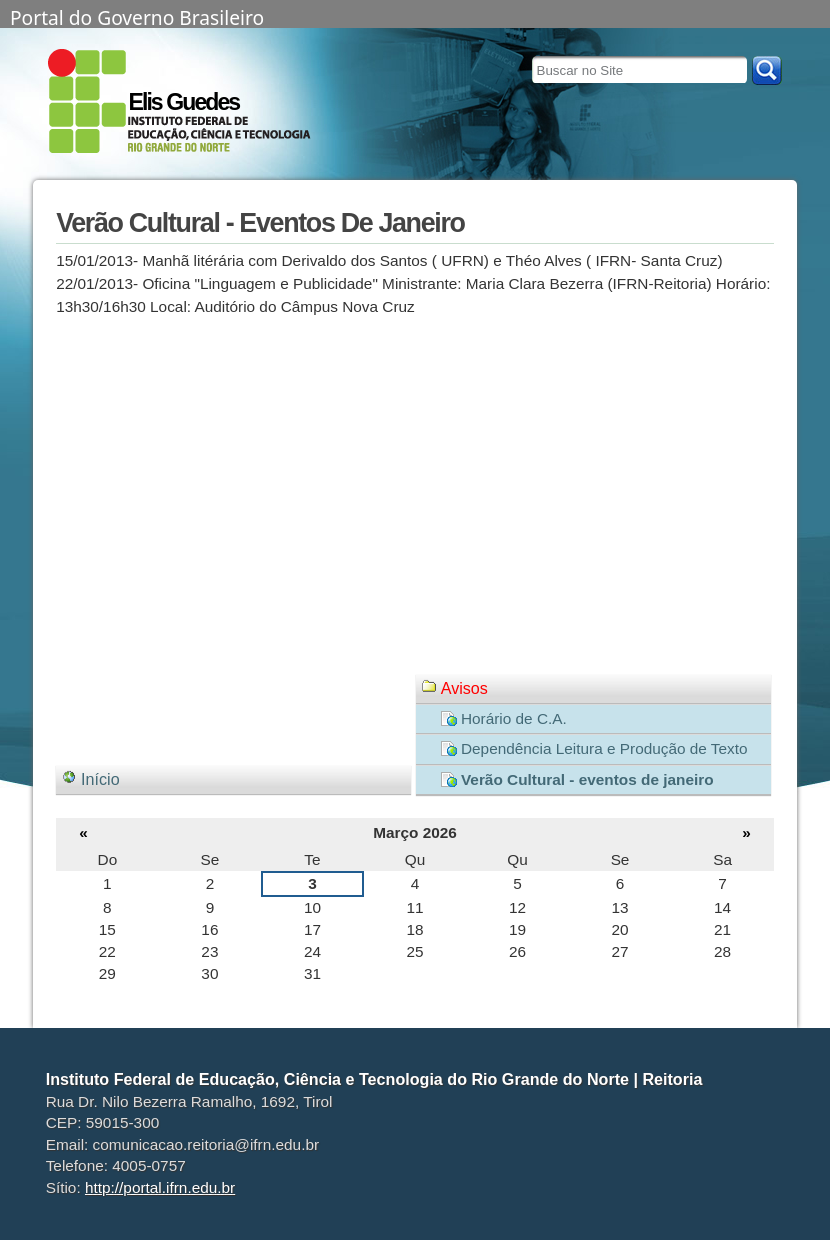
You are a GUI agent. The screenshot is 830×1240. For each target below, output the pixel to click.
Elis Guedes (183, 102)
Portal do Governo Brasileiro (137, 16)
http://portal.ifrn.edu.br (160, 1187)
